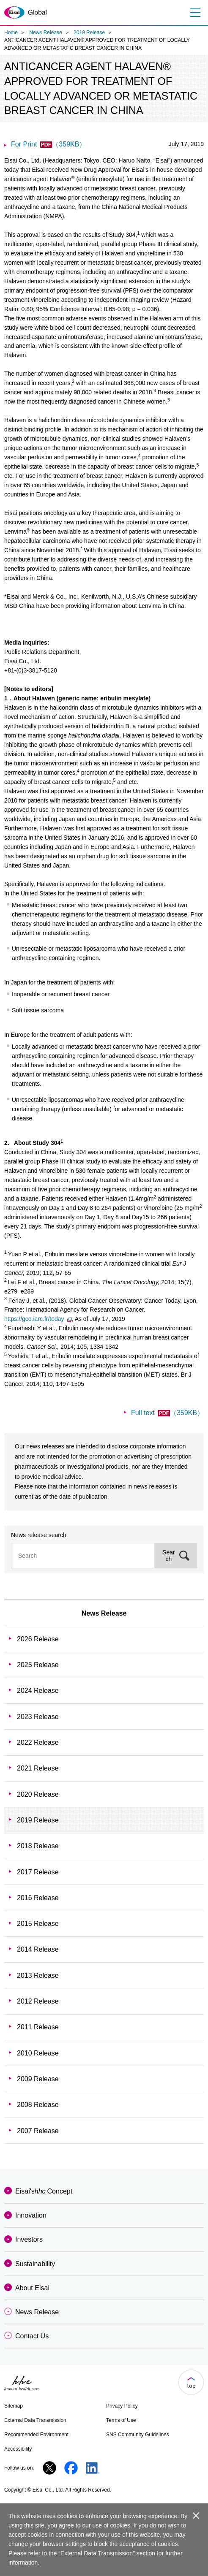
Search (168, 1555)
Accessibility (18, 2449)
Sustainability (35, 2263)
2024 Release (38, 1690)
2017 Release (38, 1872)
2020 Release (38, 1794)
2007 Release (38, 2130)
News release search (38, 1535)
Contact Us (32, 2336)
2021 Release (38, 1768)
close (196, 2515)
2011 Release (38, 2027)
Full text (167, 1412)
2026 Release (38, 1639)
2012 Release (38, 2001)
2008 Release (38, 2104)
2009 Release (38, 2078)
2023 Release (38, 1716)
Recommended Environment (36, 2435)
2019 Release (89, 32)
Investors (29, 2239)
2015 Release (38, 1923)
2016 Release (38, 1897)
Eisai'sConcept (43, 2191)
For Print (48, 144)
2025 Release (38, 1664)
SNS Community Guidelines (137, 2435)
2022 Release (38, 1742)
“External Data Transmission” (96, 2553)
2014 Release (38, 1949)
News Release (45, 32)
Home (11, 32)
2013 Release (38, 1975)
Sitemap (13, 2406)
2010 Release (38, 2053)
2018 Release (38, 1845)
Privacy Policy (122, 2406)
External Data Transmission (35, 2420)
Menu (194, 12)
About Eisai (32, 2287)
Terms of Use (121, 2420)
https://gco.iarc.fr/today (37, 1318)
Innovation (31, 2215)
